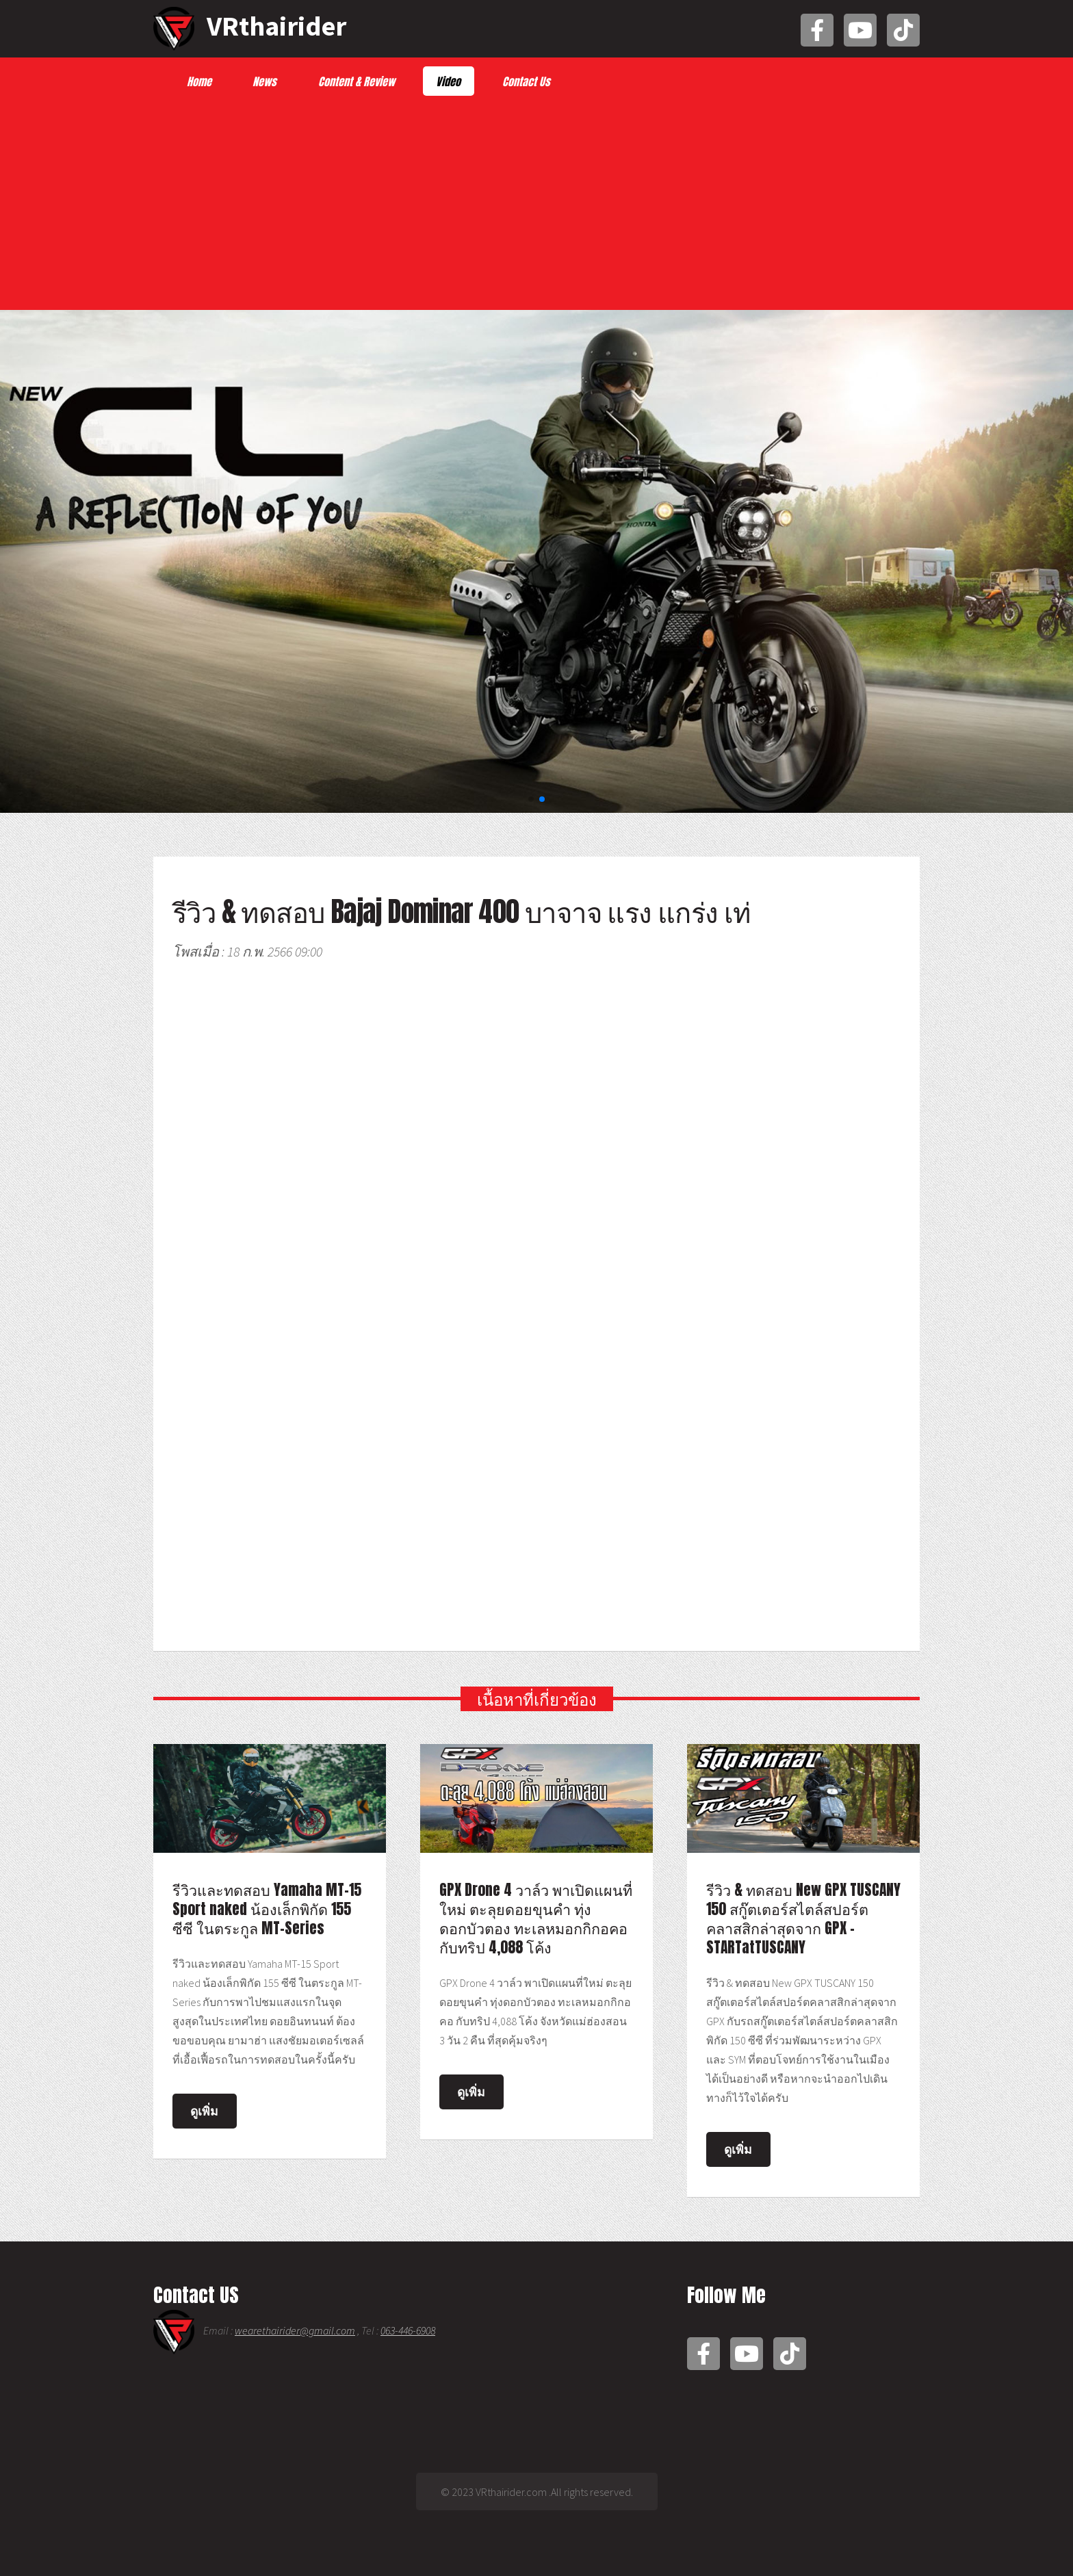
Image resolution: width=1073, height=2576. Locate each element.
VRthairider (249, 26)
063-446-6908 (407, 2330)
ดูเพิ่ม (204, 2111)
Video (448, 81)
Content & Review (356, 81)
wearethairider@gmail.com (295, 2330)
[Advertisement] (536, 193)
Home (199, 81)
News (264, 81)
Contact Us (526, 81)
